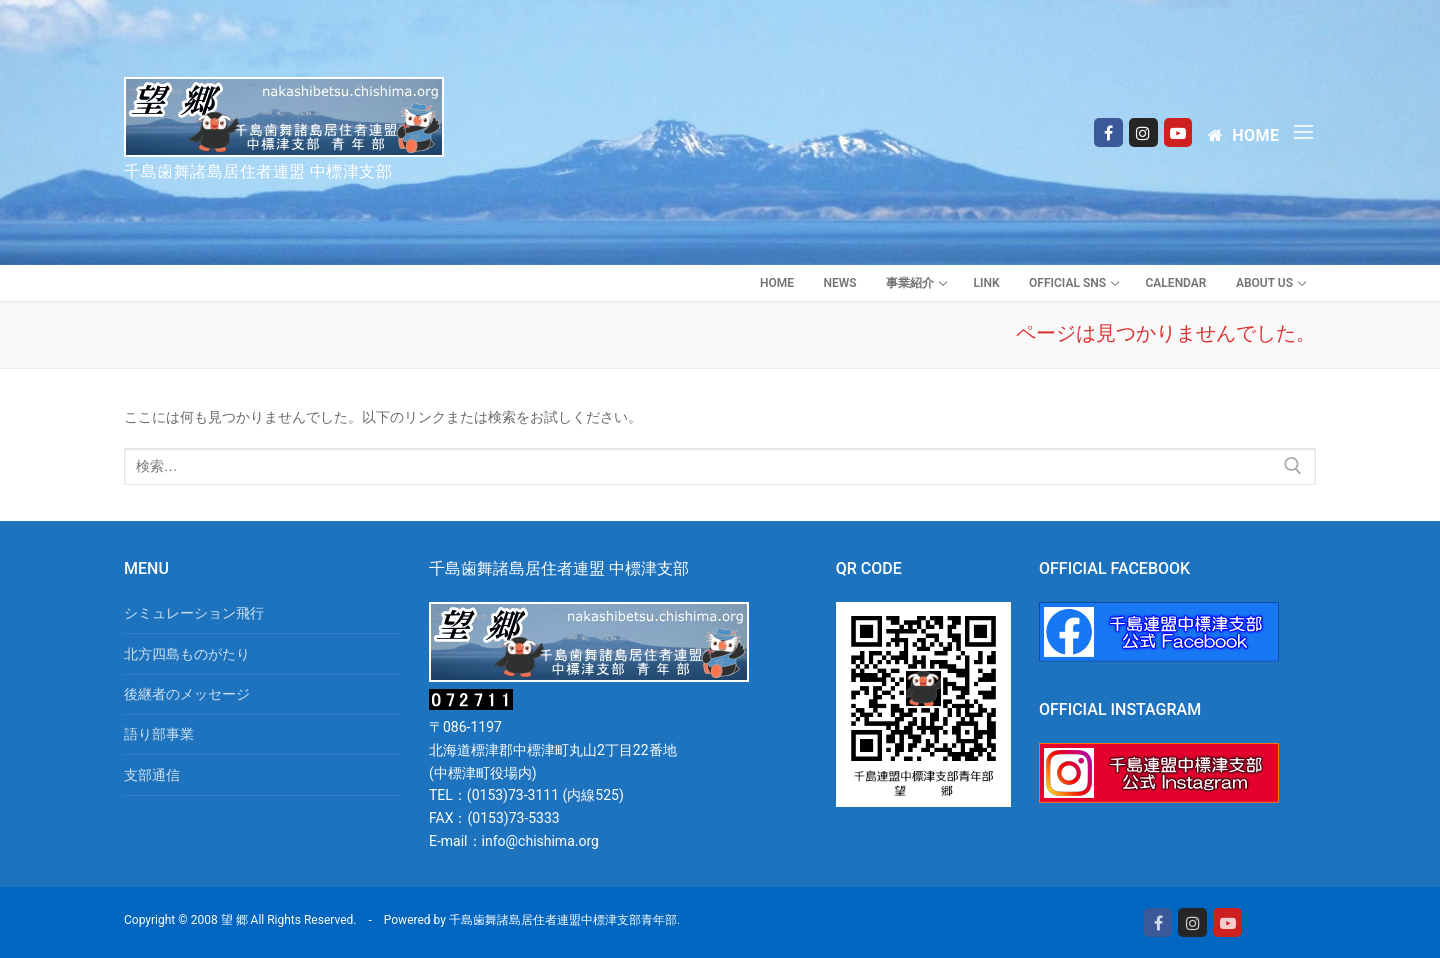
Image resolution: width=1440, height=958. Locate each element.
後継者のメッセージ (187, 694)
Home (1243, 135)
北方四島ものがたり (187, 654)
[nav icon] (1307, 132)
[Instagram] (1143, 132)
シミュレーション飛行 (194, 613)
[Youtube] (1178, 132)
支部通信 (152, 775)
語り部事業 (159, 734)
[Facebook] (1108, 132)
